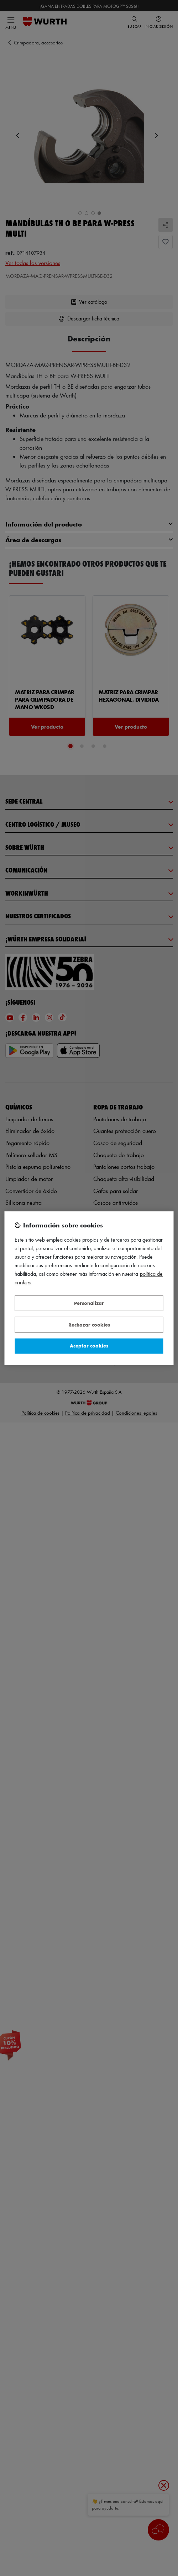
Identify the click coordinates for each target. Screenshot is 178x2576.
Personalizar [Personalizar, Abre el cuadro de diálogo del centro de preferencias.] (89, 1303)
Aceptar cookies (89, 1346)
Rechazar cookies (89, 1325)
